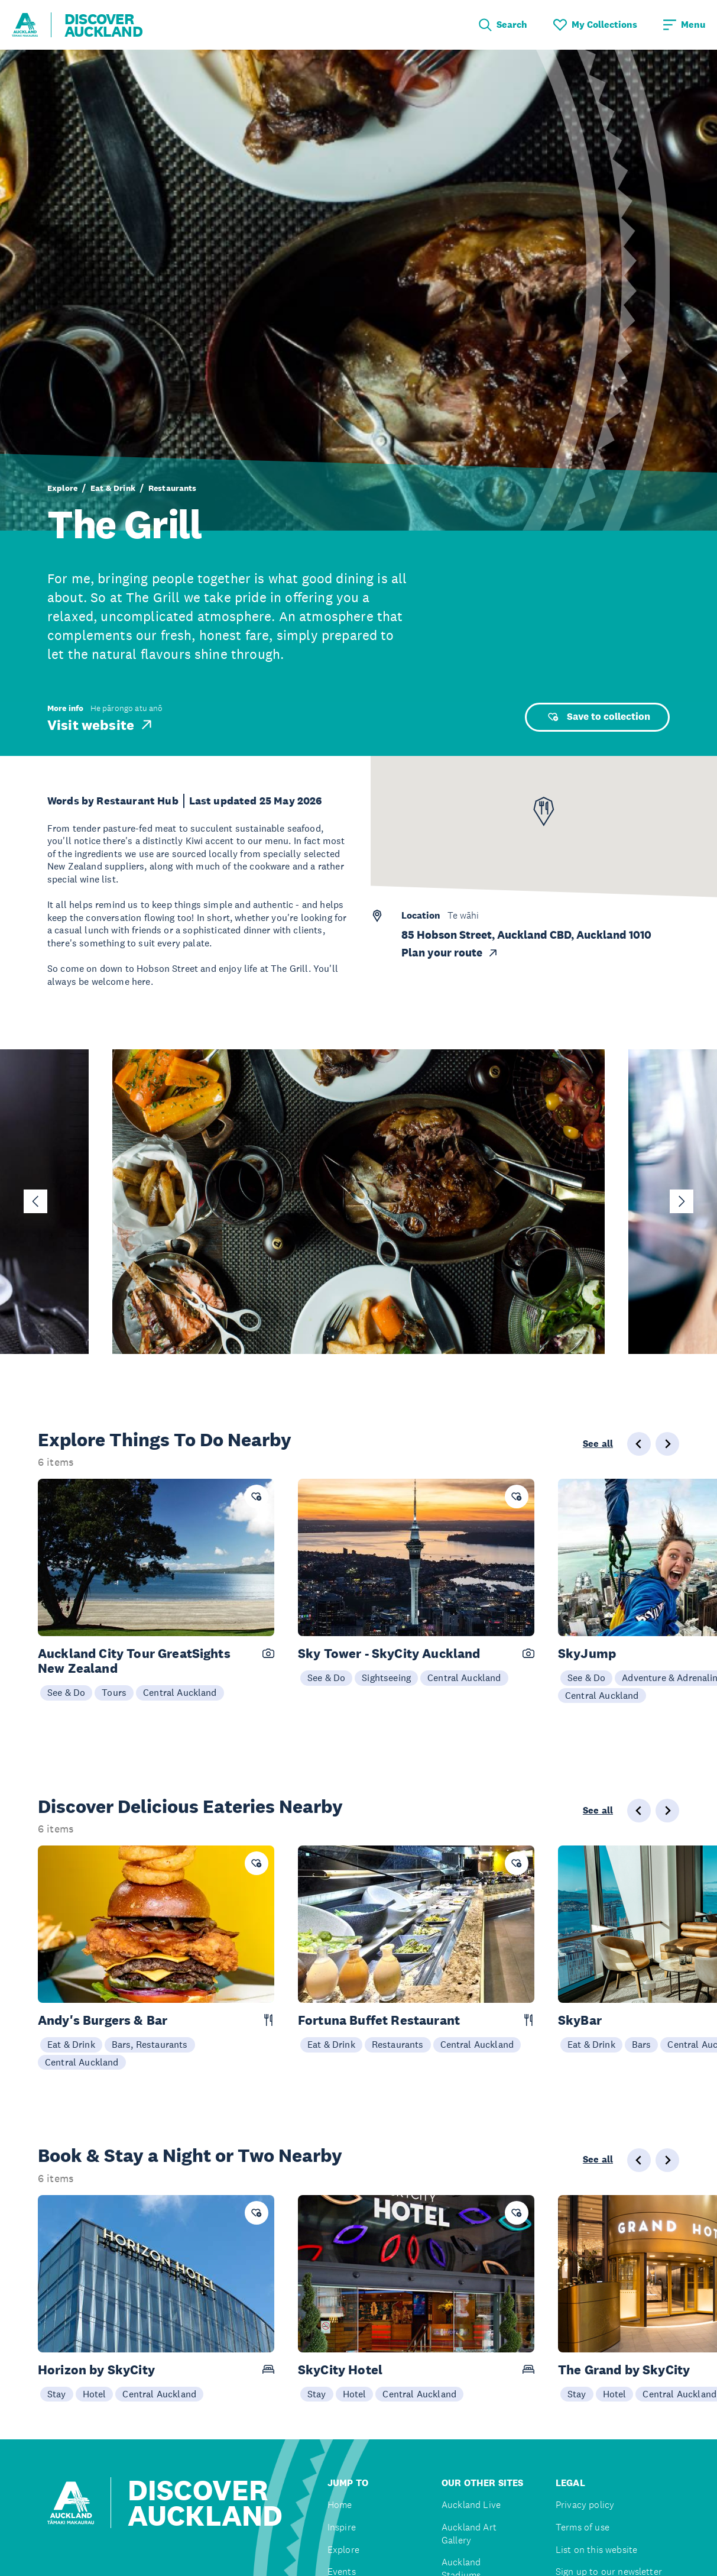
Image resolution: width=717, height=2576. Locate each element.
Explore (62, 488)
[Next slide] (681, 1201)
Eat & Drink (112, 488)
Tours (114, 1692)
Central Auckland (180, 1692)
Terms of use (582, 2527)
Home (339, 2505)
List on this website (596, 2549)
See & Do (66, 1692)
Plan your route (450, 952)
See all (598, 1444)
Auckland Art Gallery (469, 2533)
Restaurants (172, 488)
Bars (641, 2044)
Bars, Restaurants (150, 2044)
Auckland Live (471, 2505)
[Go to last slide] (35, 1201)
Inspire (341, 2527)
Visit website (100, 724)
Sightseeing (386, 1677)
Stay (56, 2394)
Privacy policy (585, 2505)
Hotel (94, 2394)
